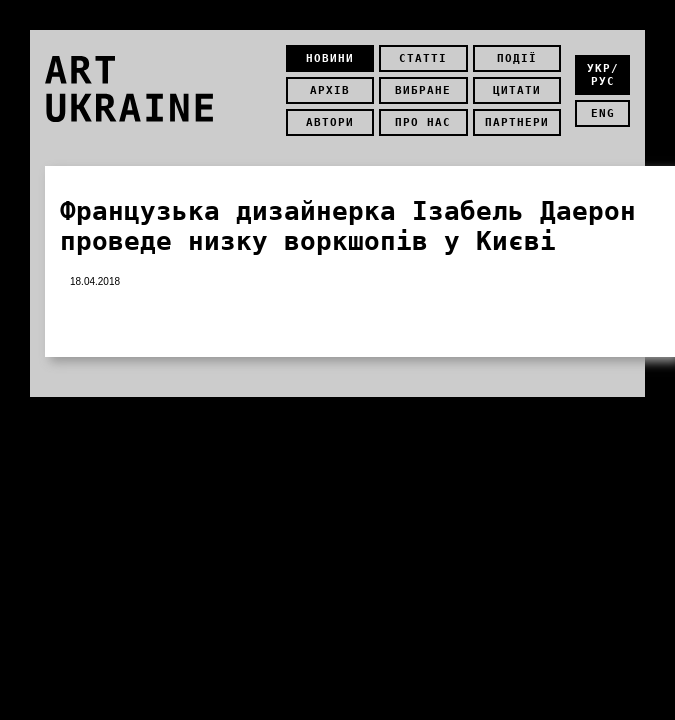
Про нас (423, 122)
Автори (330, 122)
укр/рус (603, 75)
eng (603, 113)
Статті (423, 58)
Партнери (517, 122)
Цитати (517, 90)
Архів (330, 90)
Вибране (423, 90)
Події (517, 58)
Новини (330, 58)
